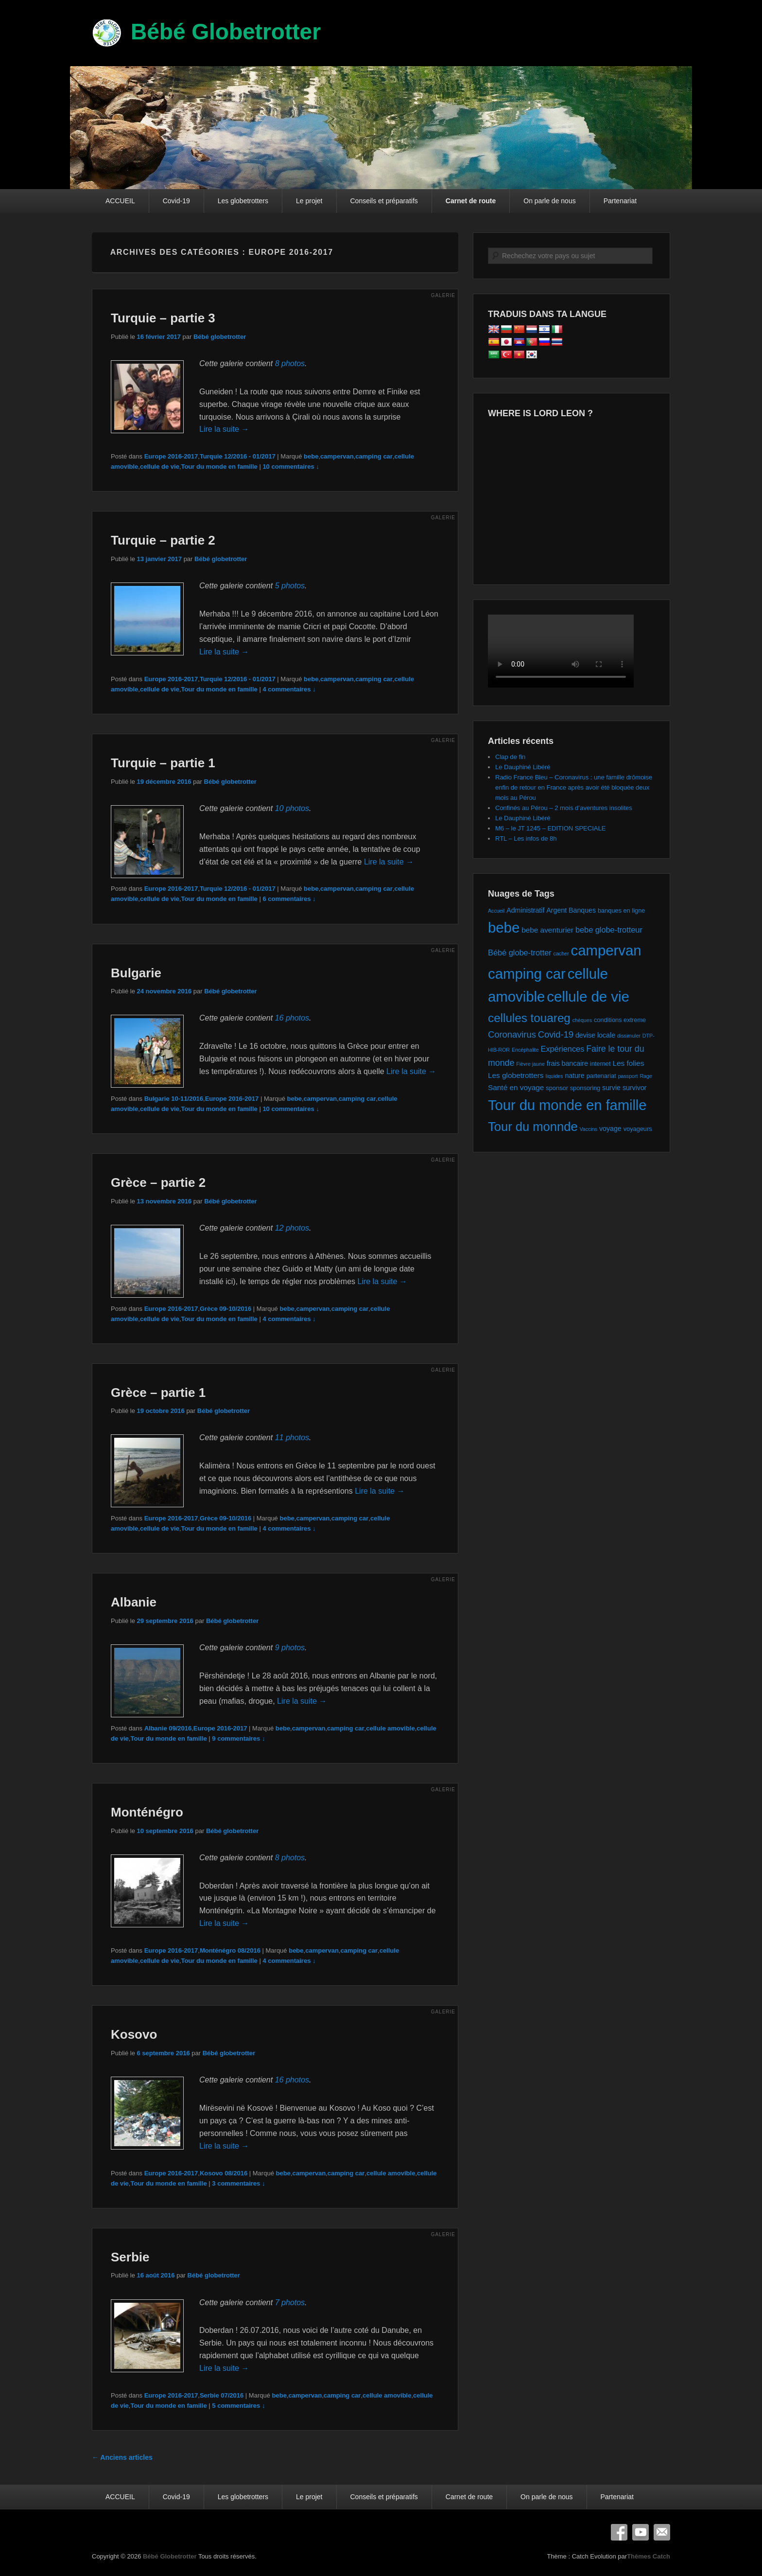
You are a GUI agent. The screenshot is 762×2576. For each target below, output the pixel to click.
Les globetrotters (243, 201)
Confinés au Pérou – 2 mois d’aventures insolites (563, 808)
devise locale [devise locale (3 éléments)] (595, 1035)
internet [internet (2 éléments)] (600, 1063)
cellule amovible (390, 1728)
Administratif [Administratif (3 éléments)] (525, 910)
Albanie (133, 1602)
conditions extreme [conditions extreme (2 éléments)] (620, 1019)
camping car (374, 456)
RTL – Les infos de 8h (525, 838)
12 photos (292, 1228)
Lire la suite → (224, 429)
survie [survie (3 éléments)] (611, 1088)
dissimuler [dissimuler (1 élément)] (629, 1036)
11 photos (292, 1437)
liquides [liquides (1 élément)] (554, 1076)
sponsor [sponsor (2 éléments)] (557, 1088)
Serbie (130, 2257)
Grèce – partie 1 (158, 1392)
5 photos (290, 586)
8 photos (290, 363)
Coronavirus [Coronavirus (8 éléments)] (512, 1034)
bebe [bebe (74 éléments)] (504, 927)
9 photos (290, 1647)
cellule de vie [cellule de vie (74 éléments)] (588, 996)
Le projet (309, 201)
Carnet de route (471, 201)
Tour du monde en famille (219, 466)
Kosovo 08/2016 (223, 2173)
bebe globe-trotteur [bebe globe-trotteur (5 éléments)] (608, 929)
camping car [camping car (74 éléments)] (527, 974)
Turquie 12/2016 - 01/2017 (238, 456)
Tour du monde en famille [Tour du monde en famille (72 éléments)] (567, 1105)
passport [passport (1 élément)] (628, 1076)
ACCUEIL (120, 201)
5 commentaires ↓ (238, 2405)
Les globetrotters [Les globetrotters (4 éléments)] (516, 1075)
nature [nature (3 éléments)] (574, 1075)
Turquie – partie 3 (163, 318)
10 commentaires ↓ (290, 466)
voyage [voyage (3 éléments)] (610, 1128)
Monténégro (147, 1812)
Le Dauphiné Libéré (522, 767)
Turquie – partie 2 (163, 540)
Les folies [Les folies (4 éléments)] (628, 1063)
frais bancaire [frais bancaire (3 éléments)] (567, 1063)
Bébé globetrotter (219, 336)
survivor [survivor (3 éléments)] (635, 1088)
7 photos (290, 2302)
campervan (337, 456)
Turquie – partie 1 (163, 763)
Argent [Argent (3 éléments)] (556, 910)
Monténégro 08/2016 (230, 1950)
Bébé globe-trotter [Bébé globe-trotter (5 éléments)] (520, 952)
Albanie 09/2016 (168, 1728)
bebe (311, 456)
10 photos (292, 808)
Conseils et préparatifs (384, 201)
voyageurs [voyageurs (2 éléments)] (637, 1128)
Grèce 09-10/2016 (225, 1308)
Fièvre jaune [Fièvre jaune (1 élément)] (530, 1064)
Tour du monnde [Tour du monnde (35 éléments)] (533, 1126)
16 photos (292, 1018)
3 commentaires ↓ (238, 2183)
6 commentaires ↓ (288, 898)
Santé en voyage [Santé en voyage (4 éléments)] (516, 1087)
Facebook (619, 2532)
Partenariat (620, 201)
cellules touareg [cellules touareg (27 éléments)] (529, 1017)
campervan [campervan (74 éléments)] (606, 950)
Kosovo (134, 2034)
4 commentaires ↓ (288, 689)
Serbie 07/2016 (221, 2395)
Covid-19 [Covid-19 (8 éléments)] (555, 1034)
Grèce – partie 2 (158, 1182)
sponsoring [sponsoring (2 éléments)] (585, 1088)
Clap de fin (510, 756)
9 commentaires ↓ (238, 1738)
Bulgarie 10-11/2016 (173, 1098)
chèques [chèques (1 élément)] (582, 1020)
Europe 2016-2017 (171, 456)
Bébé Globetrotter (226, 31)
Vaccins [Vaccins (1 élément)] (589, 1129)
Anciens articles (122, 2457)
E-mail (662, 2532)
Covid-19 (176, 201)
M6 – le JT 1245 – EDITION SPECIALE (550, 828)
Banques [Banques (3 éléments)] (582, 910)
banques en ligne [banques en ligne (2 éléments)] (621, 910)
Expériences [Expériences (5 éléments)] (562, 1048)
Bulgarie (136, 973)
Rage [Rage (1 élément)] (646, 1076)
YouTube (640, 2532)
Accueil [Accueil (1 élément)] (496, 911)
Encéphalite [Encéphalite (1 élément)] (525, 1050)
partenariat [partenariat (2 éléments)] (601, 1075)
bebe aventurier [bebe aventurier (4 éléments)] (547, 930)
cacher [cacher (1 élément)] (561, 953)
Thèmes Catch (648, 2556)
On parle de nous (549, 201)
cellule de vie (159, 466)
